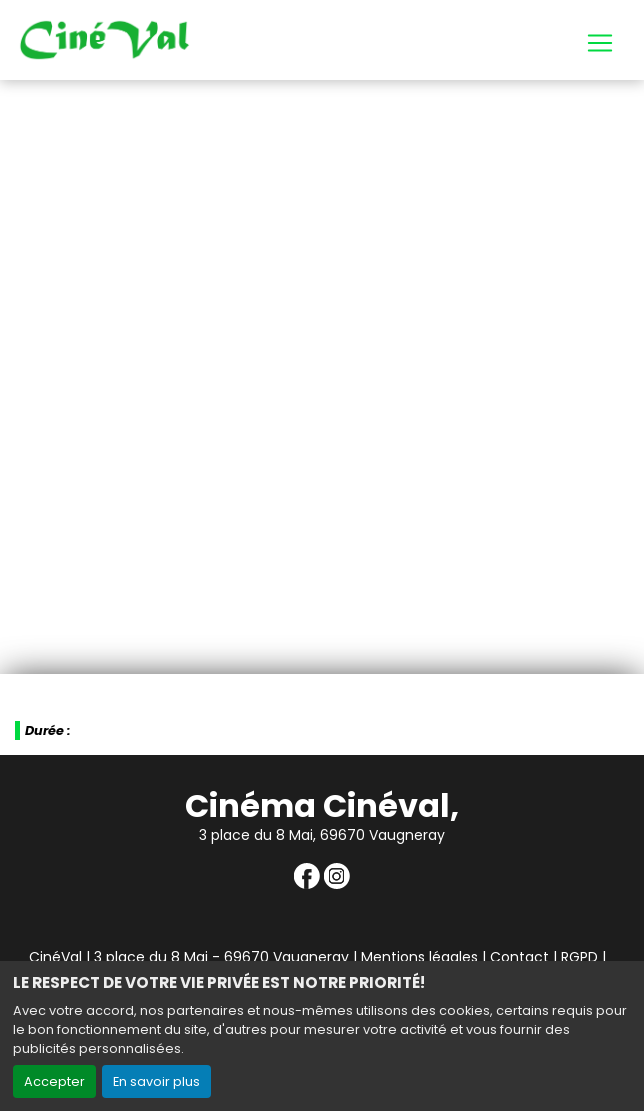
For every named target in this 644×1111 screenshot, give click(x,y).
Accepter (54, 1081)
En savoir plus (156, 1081)
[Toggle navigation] (600, 43)
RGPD (579, 957)
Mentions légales (419, 957)
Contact (519, 957)
